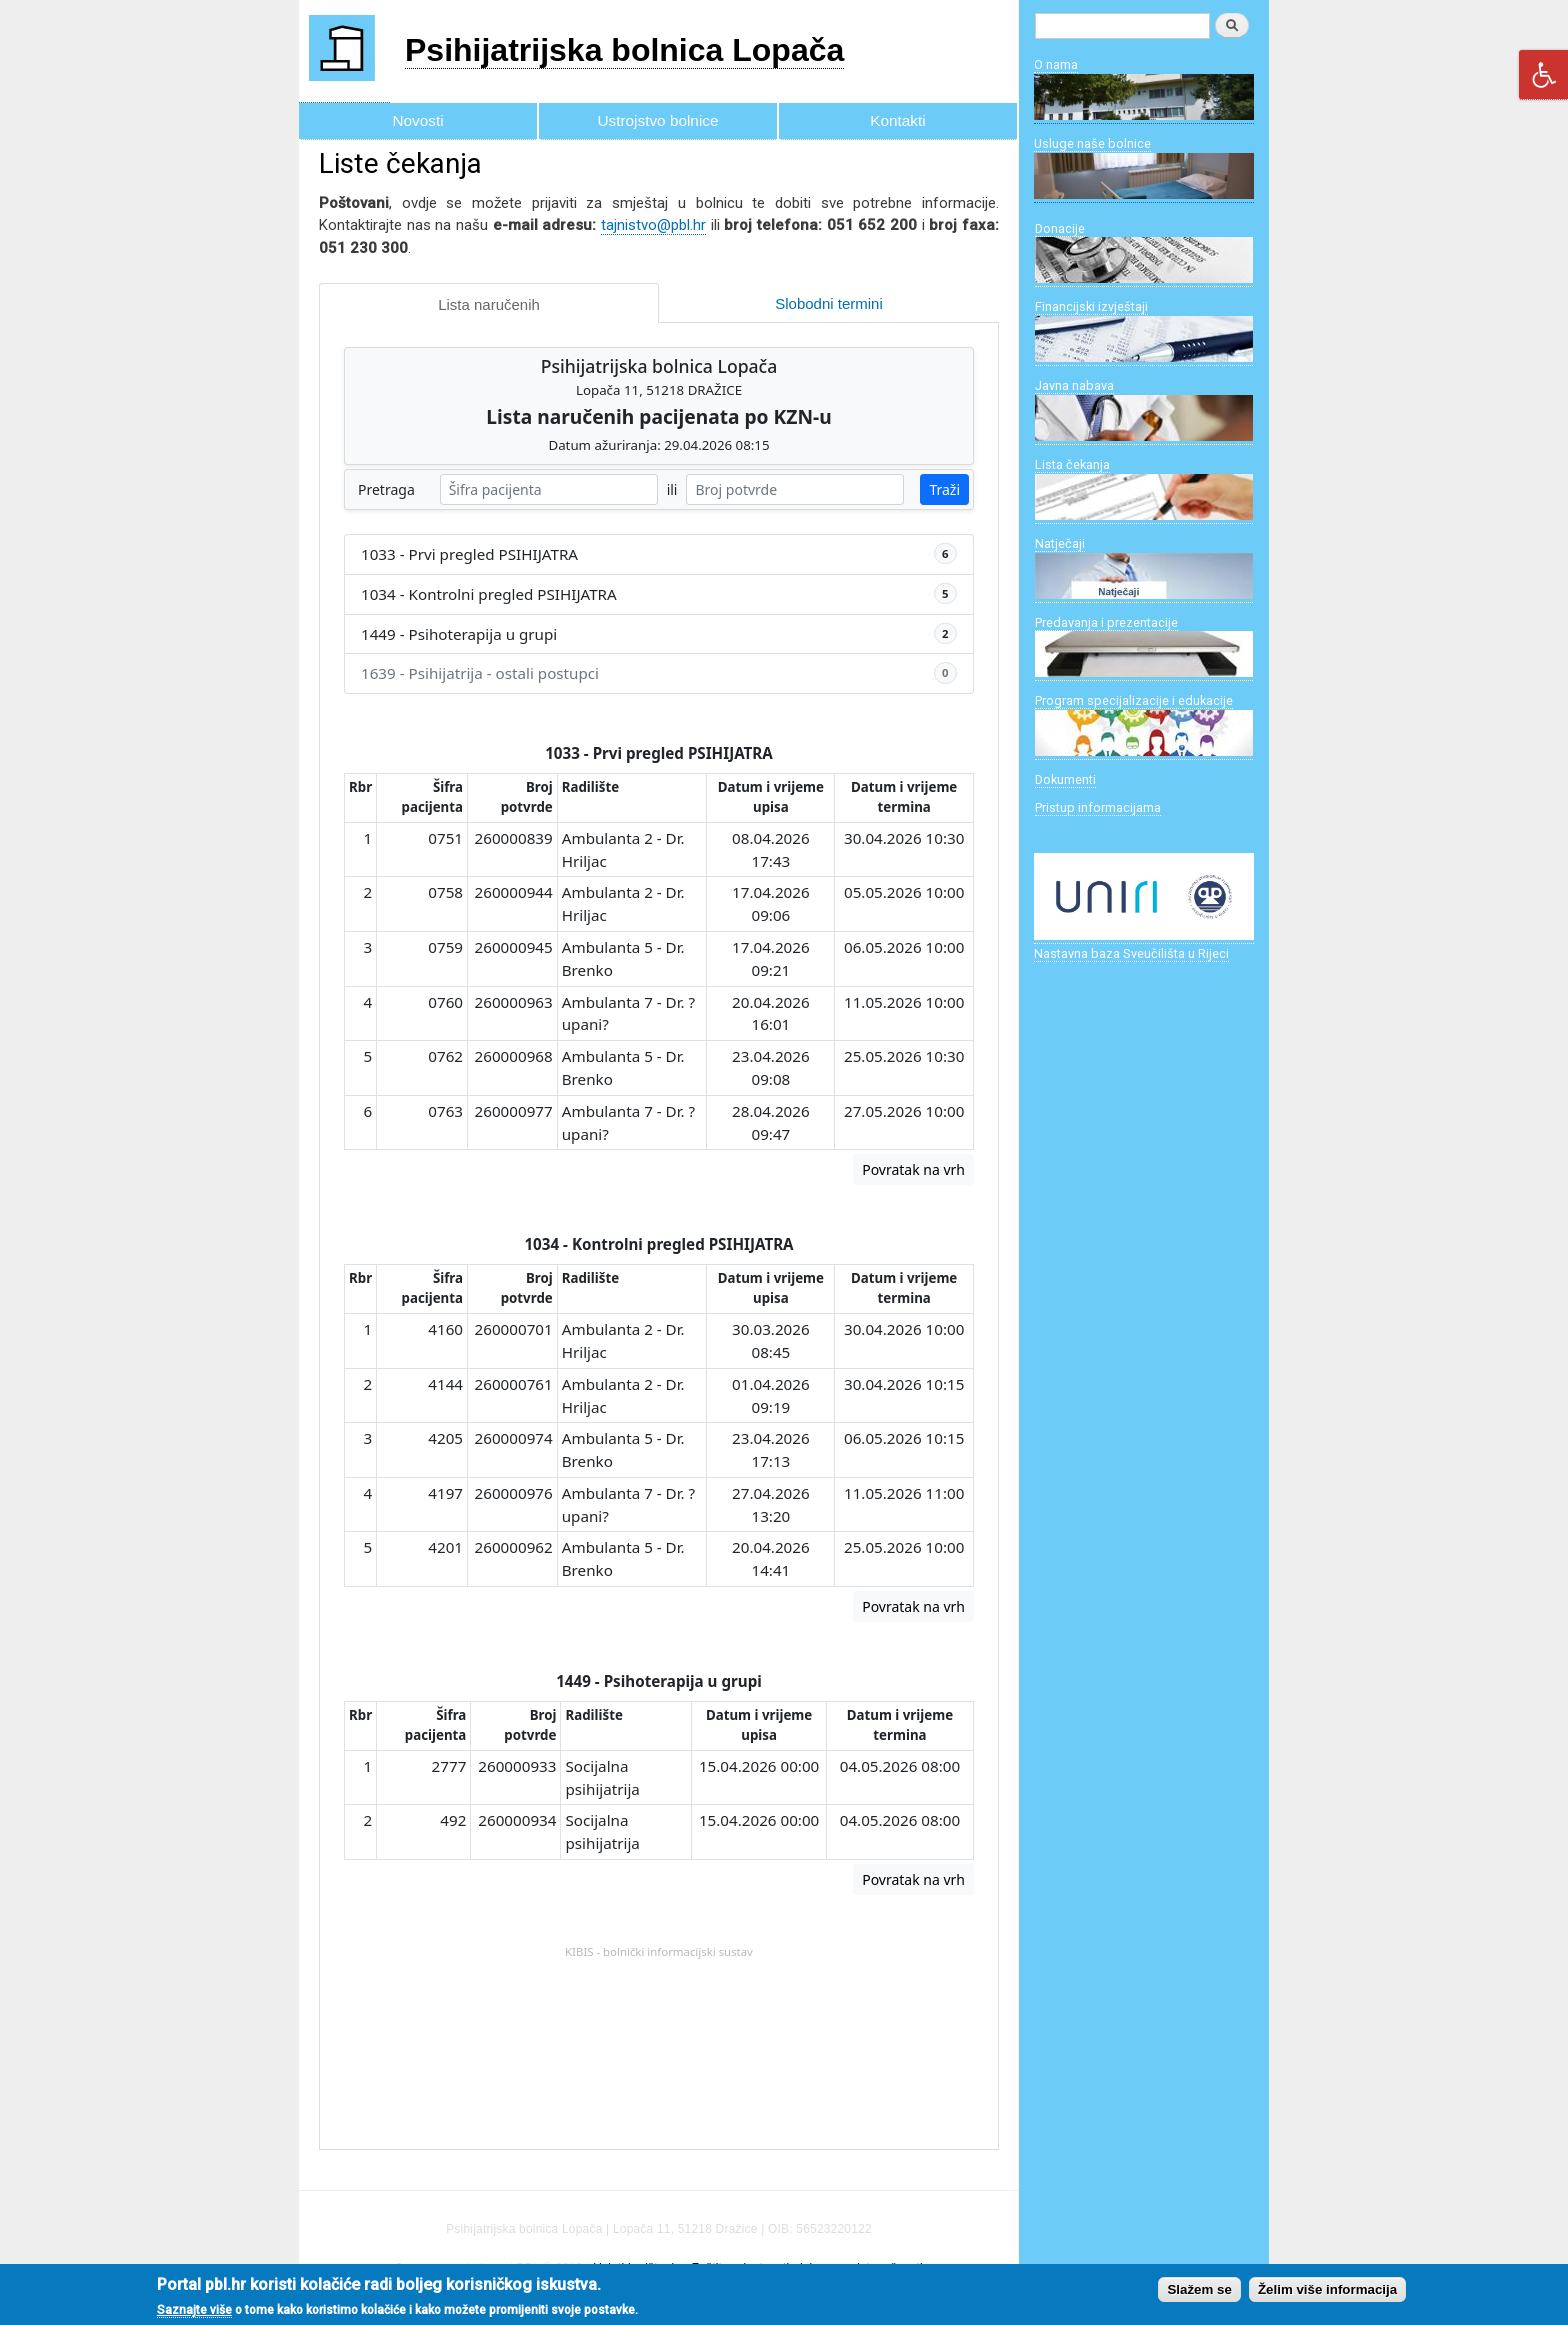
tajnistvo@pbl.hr (653, 225)
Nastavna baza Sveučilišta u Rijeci (1131, 953)
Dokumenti (1065, 779)
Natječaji (1060, 543)
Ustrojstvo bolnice (658, 120)
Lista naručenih (489, 304)
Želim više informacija (1327, 2289)
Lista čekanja (1072, 464)
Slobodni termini (828, 303)
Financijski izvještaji (1091, 306)
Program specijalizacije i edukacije (1134, 700)
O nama (1056, 64)
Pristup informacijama (1098, 807)
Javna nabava (1074, 385)
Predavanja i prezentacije (1106, 622)
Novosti (417, 120)
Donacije (1060, 228)
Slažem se (1199, 2289)
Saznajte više (194, 2310)
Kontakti (897, 120)
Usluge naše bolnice (1092, 143)
